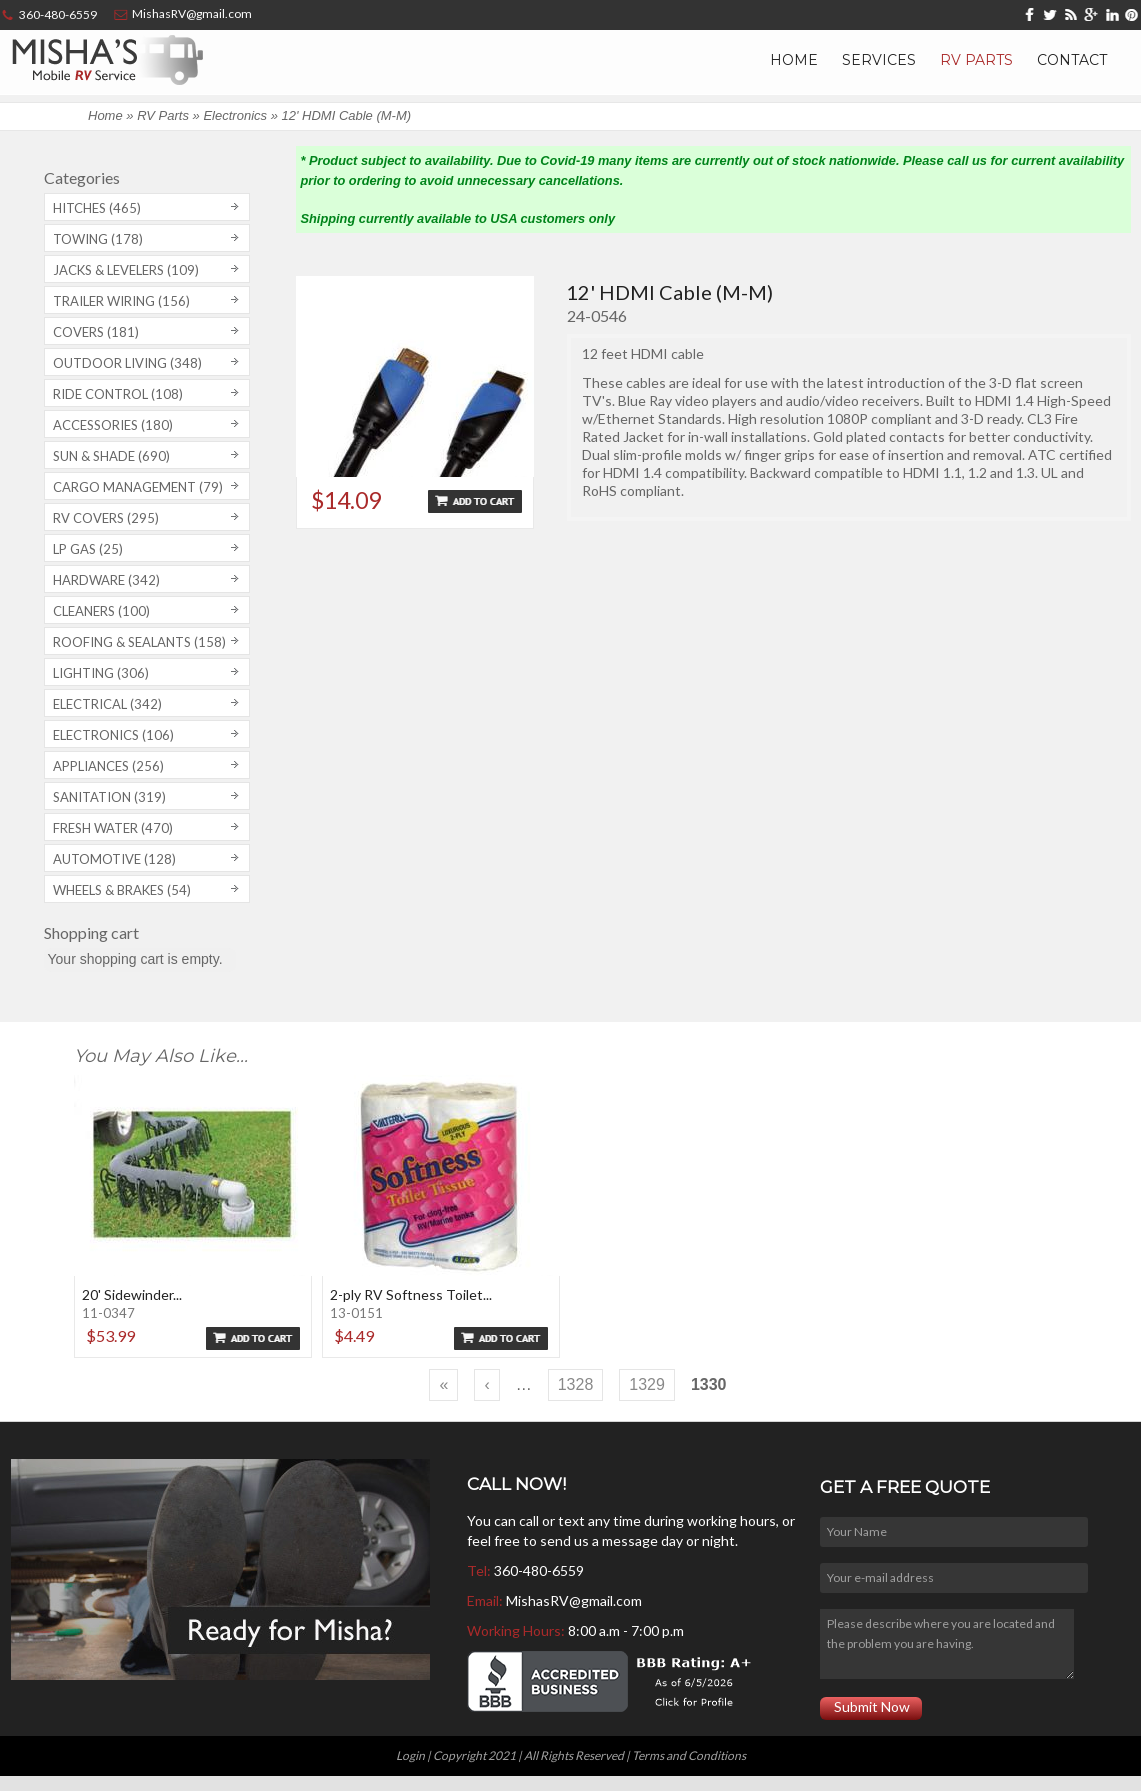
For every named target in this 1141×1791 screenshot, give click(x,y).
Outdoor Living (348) (127, 363)
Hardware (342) (106, 580)
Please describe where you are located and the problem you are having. (947, 1644)
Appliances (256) (108, 766)
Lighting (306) (101, 673)
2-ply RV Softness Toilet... (411, 1294)
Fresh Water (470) (113, 828)
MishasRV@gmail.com (574, 1600)
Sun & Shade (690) (111, 456)
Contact (1072, 60)
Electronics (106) (113, 735)
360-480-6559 (539, 1570)
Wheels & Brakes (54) (122, 890)
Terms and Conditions (689, 1755)
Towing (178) (98, 239)
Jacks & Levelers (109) (126, 270)
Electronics (235, 115)
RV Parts (976, 60)
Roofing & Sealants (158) (139, 642)
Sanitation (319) (109, 797)
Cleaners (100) (101, 611)
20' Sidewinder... (132, 1294)
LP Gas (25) (88, 549)
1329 (647, 1384)
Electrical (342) (107, 704)
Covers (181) (96, 332)
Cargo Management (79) (138, 487)
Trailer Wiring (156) (121, 301)
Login (410, 1755)
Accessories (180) (113, 425)
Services (879, 60)
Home (794, 60)
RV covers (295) (106, 518)
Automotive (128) (114, 859)
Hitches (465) (97, 208)
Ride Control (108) (118, 394)
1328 (576, 1384)
